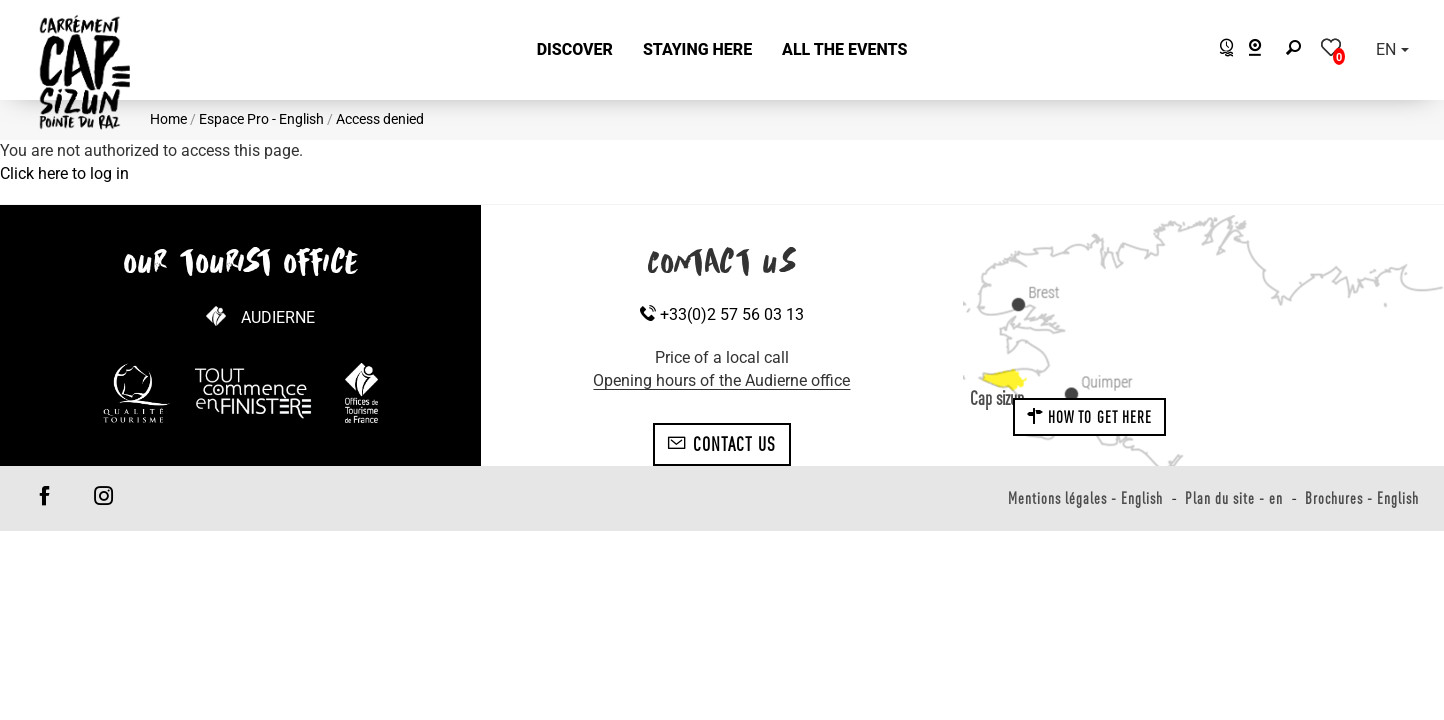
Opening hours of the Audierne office (721, 380)
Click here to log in (64, 173)
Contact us (721, 444)
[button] (575, 50)
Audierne (278, 317)
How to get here (1090, 417)
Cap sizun (997, 398)
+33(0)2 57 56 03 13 (722, 314)
